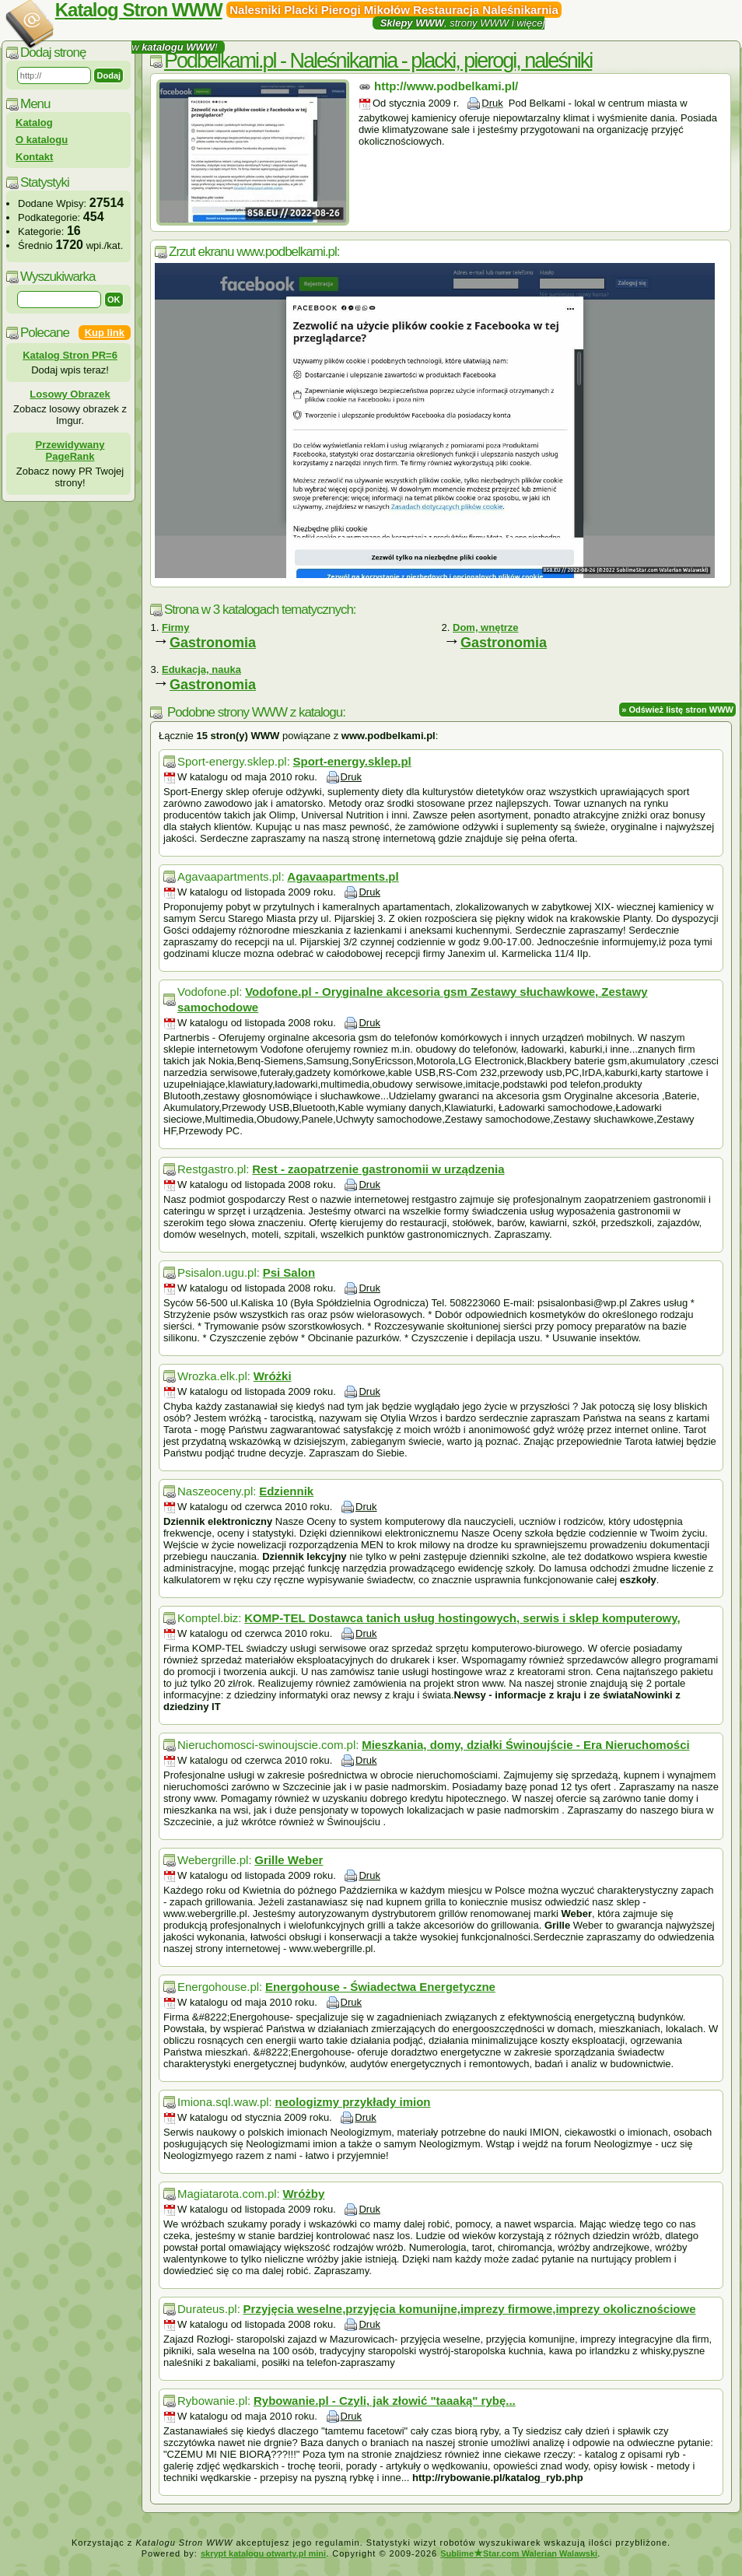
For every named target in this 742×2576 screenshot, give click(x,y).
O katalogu (42, 139)
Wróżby (303, 2193)
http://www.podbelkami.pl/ (446, 86)
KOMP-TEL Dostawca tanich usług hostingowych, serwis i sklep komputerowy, (462, 1617)
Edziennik (286, 1491)
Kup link (104, 332)
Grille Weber (288, 1859)
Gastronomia (213, 642)
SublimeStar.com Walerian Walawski (518, 2553)
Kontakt (34, 157)
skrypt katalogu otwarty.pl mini (263, 2553)
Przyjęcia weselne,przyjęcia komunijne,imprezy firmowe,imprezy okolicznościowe (469, 2308)
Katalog (34, 122)
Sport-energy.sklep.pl (352, 761)
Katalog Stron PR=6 (70, 355)
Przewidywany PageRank (70, 450)
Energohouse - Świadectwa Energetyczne (380, 1986)
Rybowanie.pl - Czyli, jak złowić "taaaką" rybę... (385, 2400)
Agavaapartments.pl (342, 876)
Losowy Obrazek (70, 394)
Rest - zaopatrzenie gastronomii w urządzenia (378, 1169)
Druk (491, 103)
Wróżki (273, 1376)
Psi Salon (289, 1272)
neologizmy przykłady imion (352, 2101)
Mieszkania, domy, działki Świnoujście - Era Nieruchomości (526, 1744)
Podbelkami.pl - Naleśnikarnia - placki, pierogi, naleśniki (378, 60)
